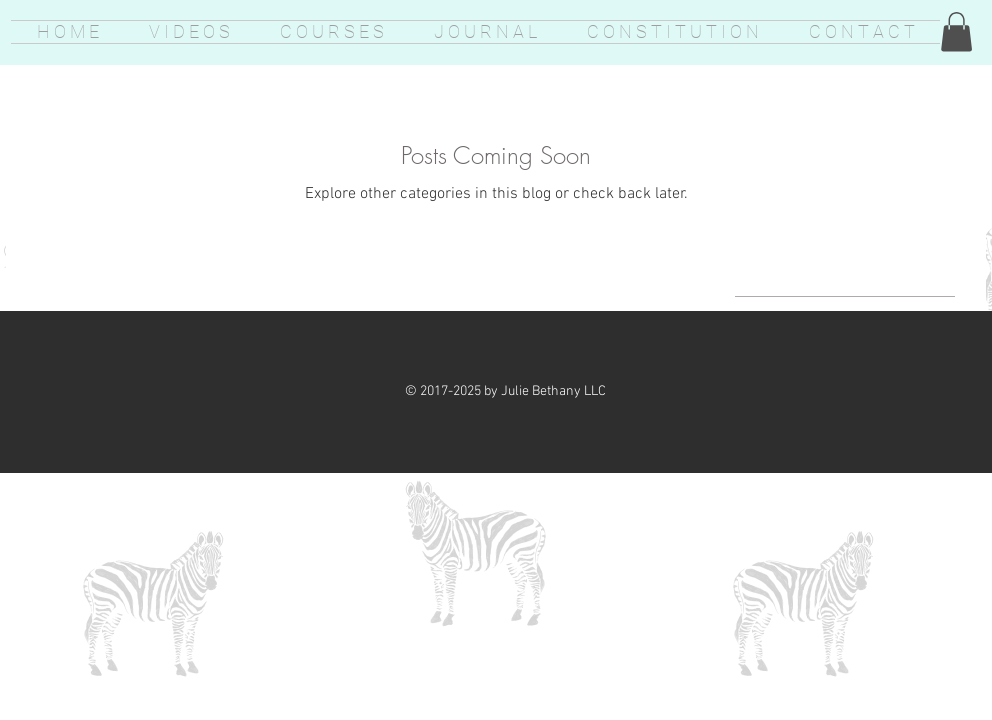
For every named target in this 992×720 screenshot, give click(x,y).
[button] (956, 31)
